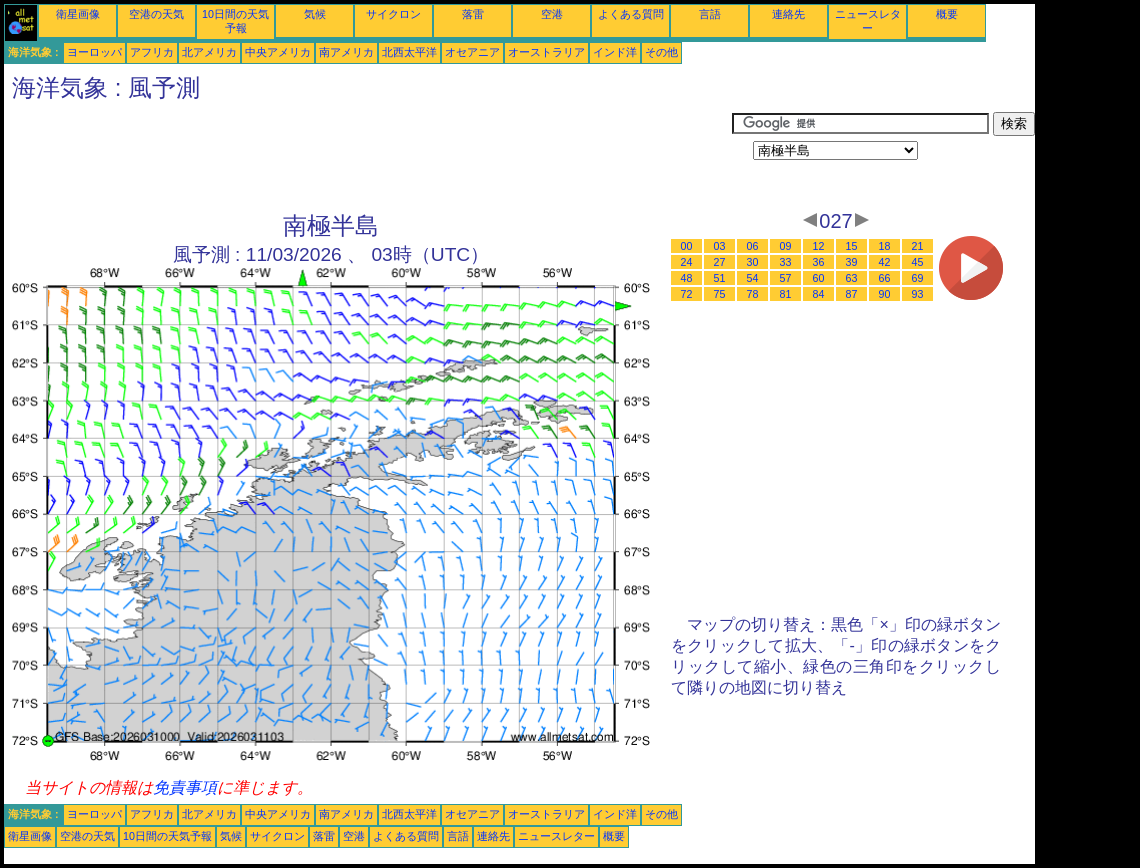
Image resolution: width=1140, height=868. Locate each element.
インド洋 (615, 52)
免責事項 (185, 787)
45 (918, 262)
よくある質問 (631, 14)
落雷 (473, 14)
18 (885, 246)
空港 (552, 14)
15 (852, 246)
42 (885, 262)
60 (819, 278)
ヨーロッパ (94, 52)
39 (852, 262)
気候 (315, 14)
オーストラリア (546, 52)
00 (687, 246)
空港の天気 (156, 14)
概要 (947, 14)
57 (786, 278)
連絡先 (788, 14)
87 (852, 294)
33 (786, 262)
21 (918, 246)
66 (885, 278)
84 (819, 294)
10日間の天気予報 (167, 836)
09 (786, 246)
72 (687, 294)
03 (720, 246)
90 (885, 294)
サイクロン (393, 14)
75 (720, 294)
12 (819, 246)
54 (753, 278)
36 (819, 262)
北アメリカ (209, 52)
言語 (710, 14)
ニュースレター (556, 836)
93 (918, 294)
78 (753, 294)
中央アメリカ (278, 52)
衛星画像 (78, 14)
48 (687, 278)
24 (687, 262)
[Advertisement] (368, 157)
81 (786, 294)
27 (720, 262)
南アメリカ (346, 52)
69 (918, 278)
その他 (661, 52)
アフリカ (152, 52)
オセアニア (472, 52)
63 (852, 278)
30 (753, 262)
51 (720, 278)
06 (753, 246)
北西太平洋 (409, 52)
